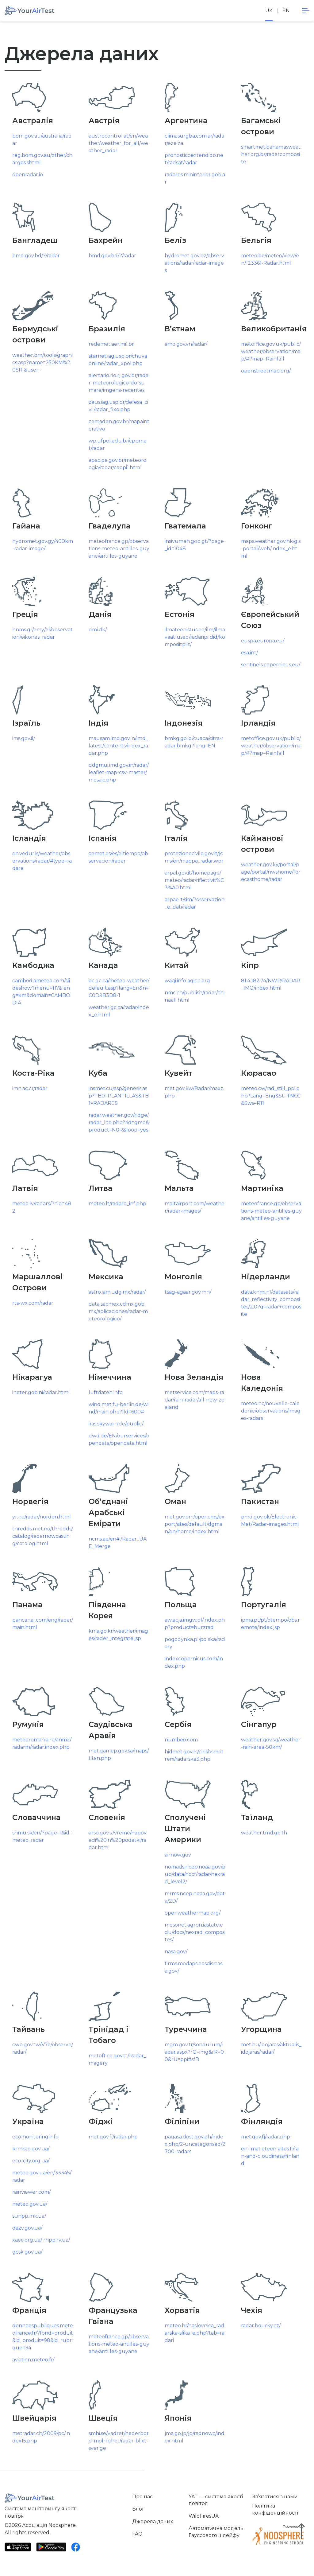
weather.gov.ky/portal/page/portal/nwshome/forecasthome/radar (271, 872)
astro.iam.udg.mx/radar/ (117, 1292)
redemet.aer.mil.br (111, 344)
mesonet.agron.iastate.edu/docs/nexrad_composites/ (195, 1932)
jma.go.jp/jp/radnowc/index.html (194, 2437)
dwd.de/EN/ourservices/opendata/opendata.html (119, 1439)
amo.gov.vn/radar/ (186, 344)
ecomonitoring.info (35, 2137)
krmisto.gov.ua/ (30, 2149)
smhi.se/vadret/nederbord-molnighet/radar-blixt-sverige (119, 2440)
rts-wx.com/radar (32, 1303)
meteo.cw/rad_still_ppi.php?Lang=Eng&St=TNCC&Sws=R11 (271, 1095)
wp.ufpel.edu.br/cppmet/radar (118, 444)
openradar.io (27, 174)
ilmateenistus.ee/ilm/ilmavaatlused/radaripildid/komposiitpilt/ (195, 637)
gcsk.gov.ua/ (27, 2252)
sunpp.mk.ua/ (29, 2216)
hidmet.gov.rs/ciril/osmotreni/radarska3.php (194, 1755)
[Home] (29, 10)
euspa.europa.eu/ (262, 641)
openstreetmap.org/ (266, 371)
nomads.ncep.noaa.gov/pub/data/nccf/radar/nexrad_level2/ (195, 1874)
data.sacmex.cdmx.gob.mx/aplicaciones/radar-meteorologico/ (118, 1311)
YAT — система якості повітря (216, 2500)
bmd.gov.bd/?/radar (36, 256)
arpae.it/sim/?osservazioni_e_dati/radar (195, 903)
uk (269, 11)
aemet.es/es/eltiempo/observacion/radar (118, 857)
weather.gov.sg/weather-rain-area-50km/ (271, 1743)
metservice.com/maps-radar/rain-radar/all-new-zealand (194, 1399)
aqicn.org (198, 981)
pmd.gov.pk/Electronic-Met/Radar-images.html (270, 1520)
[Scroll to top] (301, 2531)
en (286, 11)
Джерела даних (152, 2521)
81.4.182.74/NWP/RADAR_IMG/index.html (270, 984)
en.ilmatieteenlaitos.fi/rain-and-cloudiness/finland (270, 2156)
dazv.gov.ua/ (27, 2228)
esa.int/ (249, 653)
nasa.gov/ (176, 1951)
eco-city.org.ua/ (30, 2161)
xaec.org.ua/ (27, 2240)
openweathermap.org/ (192, 1913)
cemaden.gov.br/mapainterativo (119, 425)
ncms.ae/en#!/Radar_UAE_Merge (118, 1542)
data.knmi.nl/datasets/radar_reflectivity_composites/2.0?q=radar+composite (271, 1303)
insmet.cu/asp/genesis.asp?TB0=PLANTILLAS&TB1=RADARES (119, 1095)
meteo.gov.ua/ (29, 2204)
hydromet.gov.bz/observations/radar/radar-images (194, 263)
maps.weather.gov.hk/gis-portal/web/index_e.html (271, 548)
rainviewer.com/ (31, 2192)
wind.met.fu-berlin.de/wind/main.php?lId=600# (118, 1408)
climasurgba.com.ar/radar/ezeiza (194, 139)
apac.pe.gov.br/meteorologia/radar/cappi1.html (118, 463)
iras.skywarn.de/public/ (116, 1424)
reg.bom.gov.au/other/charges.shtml (42, 159)
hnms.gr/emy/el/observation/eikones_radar (42, 633)
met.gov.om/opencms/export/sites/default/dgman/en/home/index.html (194, 1524)
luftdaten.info (106, 1392)
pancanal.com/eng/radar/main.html (42, 1623)
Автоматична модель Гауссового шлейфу (216, 2531)
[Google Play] (51, 2547)
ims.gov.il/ (23, 738)
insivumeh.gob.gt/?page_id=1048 (194, 544)
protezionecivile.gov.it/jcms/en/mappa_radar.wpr (194, 857)
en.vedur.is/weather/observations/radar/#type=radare (42, 861)
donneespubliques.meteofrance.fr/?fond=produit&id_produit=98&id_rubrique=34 (42, 2337)
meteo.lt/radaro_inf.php (117, 1203)
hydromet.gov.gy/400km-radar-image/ (42, 544)
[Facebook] (75, 2547)
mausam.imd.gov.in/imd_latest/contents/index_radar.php (118, 745)
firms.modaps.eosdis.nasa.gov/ (193, 1967)
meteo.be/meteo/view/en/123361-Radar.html (270, 259)
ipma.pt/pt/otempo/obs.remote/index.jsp (270, 1623)
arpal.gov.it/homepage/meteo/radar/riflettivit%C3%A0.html (194, 880)
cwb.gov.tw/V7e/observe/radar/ (42, 2048)
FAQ (137, 2534)
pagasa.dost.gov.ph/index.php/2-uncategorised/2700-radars (195, 2144)
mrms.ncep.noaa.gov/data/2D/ (195, 1897)
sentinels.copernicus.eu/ (270, 665)
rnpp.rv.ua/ (56, 2240)
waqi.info (175, 981)
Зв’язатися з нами (275, 2497)
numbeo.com (181, 1740)
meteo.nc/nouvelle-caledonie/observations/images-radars (271, 1411)
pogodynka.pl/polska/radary (195, 1643)
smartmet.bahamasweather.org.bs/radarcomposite (271, 154)
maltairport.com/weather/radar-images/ (194, 1207)
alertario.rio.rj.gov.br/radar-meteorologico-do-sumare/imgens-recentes (118, 382)
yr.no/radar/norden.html (41, 1517)
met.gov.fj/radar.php (113, 2137)
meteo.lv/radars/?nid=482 (41, 1207)
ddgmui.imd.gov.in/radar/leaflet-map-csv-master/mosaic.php (119, 772)
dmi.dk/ (98, 630)
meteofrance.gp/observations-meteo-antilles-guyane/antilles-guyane (119, 548)
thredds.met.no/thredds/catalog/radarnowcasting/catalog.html (42, 1536)
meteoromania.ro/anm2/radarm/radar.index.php (41, 1743)
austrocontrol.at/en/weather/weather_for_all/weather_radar (118, 143)
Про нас (142, 2497)
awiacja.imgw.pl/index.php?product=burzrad (195, 1623)
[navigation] (305, 10)
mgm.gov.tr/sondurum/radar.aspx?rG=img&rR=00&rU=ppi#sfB (194, 2052)
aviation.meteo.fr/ (33, 2360)
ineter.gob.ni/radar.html (41, 1392)
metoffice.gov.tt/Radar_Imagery (118, 2059)
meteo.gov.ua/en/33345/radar (41, 2176)
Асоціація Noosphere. (49, 2525)
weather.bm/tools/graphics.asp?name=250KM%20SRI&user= (42, 362)
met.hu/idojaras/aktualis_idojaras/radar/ (271, 2048)
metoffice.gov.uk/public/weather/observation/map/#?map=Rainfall (271, 351)
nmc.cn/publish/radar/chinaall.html (194, 996)
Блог (138, 2509)
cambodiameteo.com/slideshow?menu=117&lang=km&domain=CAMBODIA (41, 992)
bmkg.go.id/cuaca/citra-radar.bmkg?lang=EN (194, 742)
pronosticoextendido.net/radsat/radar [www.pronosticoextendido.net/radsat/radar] (194, 159)
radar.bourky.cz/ (261, 2326)
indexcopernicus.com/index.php (194, 1662)
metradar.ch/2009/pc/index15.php (41, 2437)
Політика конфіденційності (275, 2509)
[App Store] (18, 2547)
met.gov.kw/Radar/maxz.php (194, 1092)
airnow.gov (178, 1855)
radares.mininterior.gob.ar (195, 178)
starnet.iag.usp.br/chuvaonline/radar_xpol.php (118, 359)
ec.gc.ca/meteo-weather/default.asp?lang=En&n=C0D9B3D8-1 (119, 988)
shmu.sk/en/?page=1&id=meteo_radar (42, 1836)
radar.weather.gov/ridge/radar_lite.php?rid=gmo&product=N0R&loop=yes (119, 1122)
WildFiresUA (204, 2516)
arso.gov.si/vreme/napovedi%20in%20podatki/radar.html (118, 1840)
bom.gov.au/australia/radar (42, 139)
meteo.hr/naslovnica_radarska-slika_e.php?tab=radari (194, 2333)
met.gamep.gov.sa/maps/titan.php (119, 1754)
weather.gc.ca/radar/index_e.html (119, 1011)
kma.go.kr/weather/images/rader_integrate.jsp (118, 1634)
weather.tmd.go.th (264, 1833)
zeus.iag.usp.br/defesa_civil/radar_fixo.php (118, 405)
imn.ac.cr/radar (30, 1088)
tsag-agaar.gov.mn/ (188, 1292)
